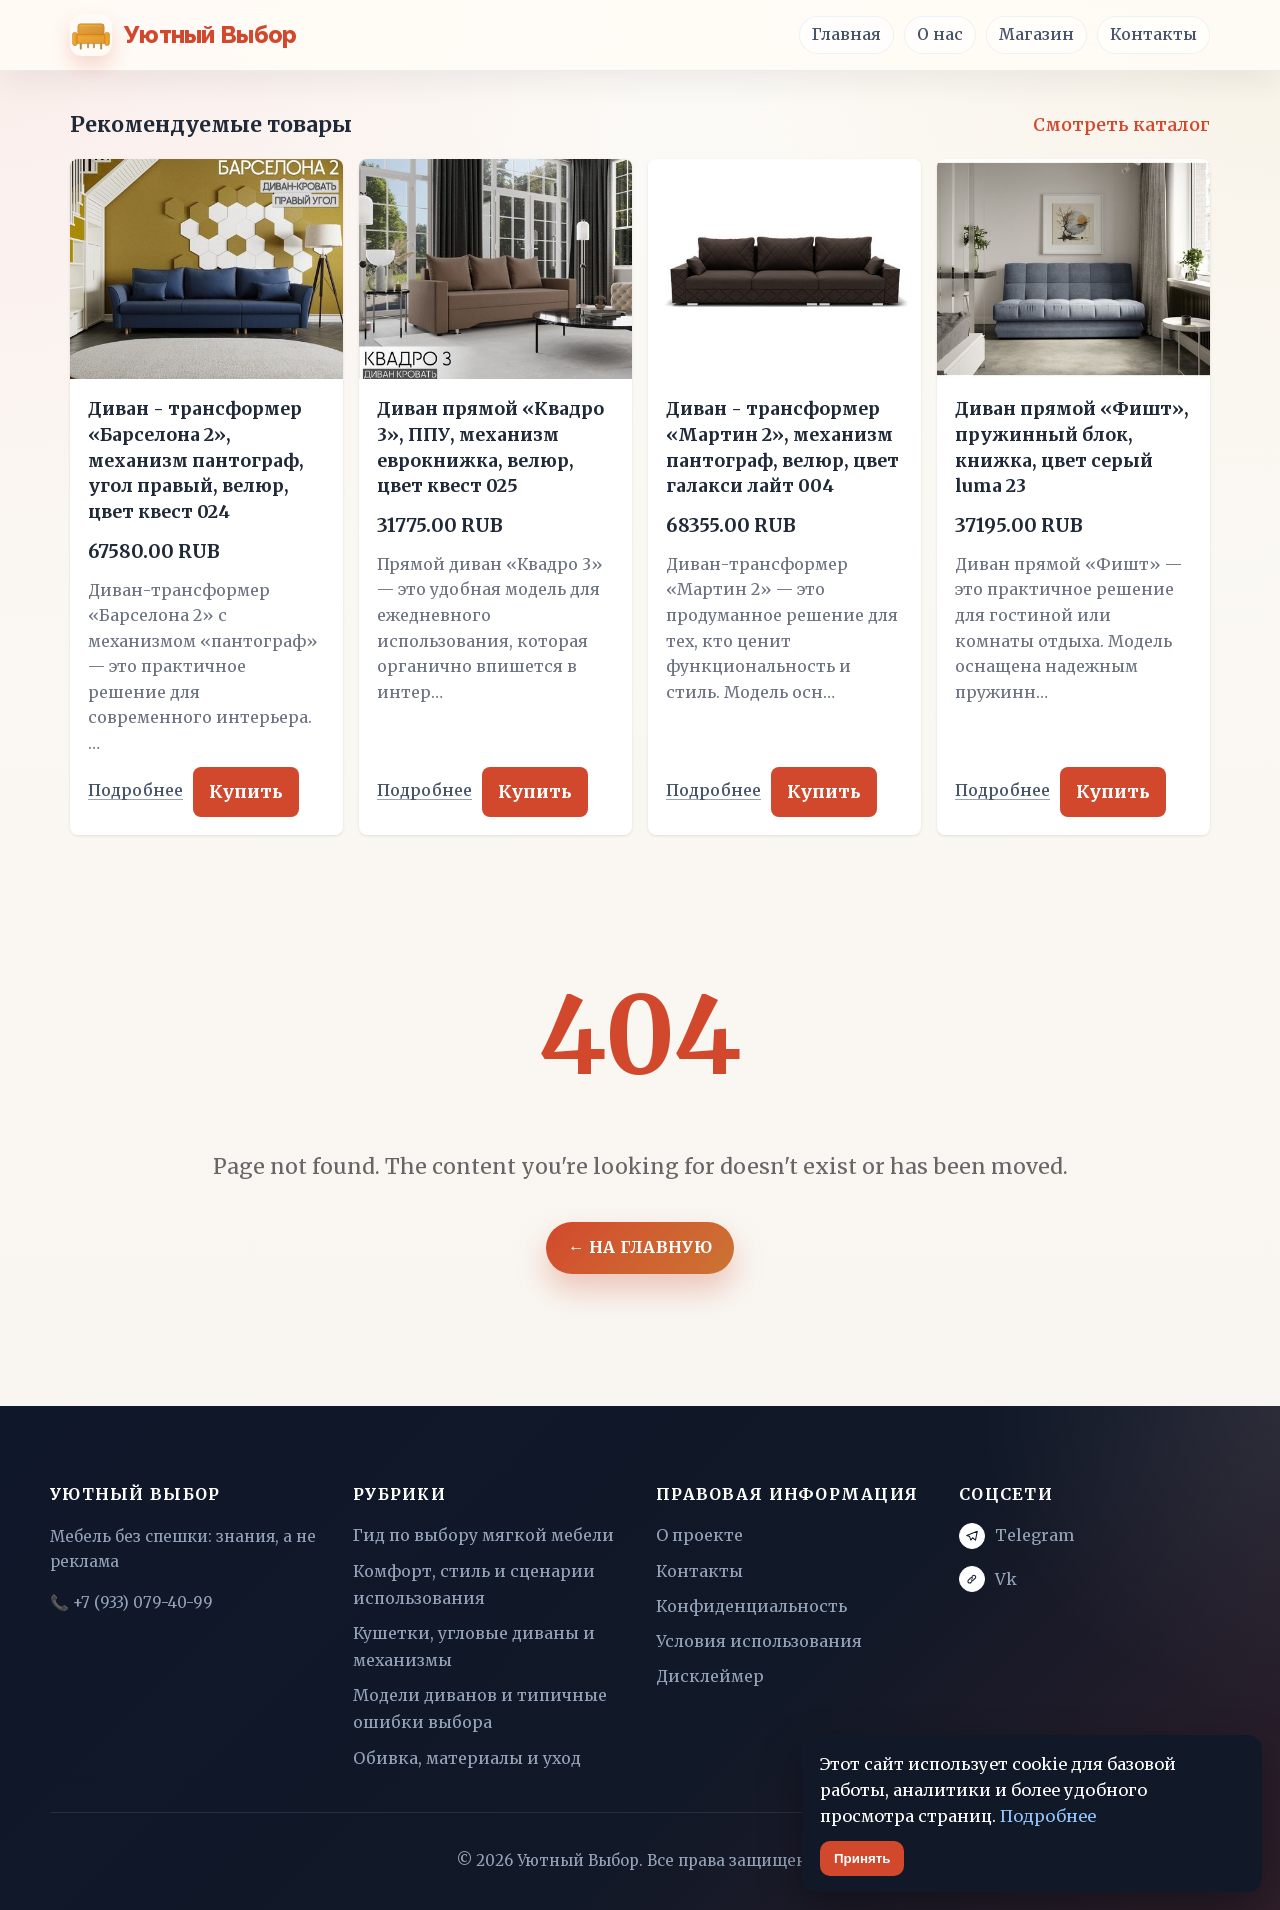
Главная (846, 34)
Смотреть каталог (1121, 125)
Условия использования (759, 1641)
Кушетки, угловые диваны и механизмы (474, 1646)
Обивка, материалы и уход (467, 1758)
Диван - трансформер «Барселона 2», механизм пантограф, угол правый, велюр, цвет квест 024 (196, 460)
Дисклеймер (710, 1676)
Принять (862, 1858)
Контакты (1153, 34)
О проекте (699, 1535)
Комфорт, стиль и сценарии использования (474, 1584)
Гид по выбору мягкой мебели (483, 1535)
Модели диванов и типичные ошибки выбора (480, 1708)
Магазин (1036, 34)
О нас (940, 34)
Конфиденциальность (751, 1606)
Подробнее (135, 790)
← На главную (640, 1247)
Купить (246, 792)
